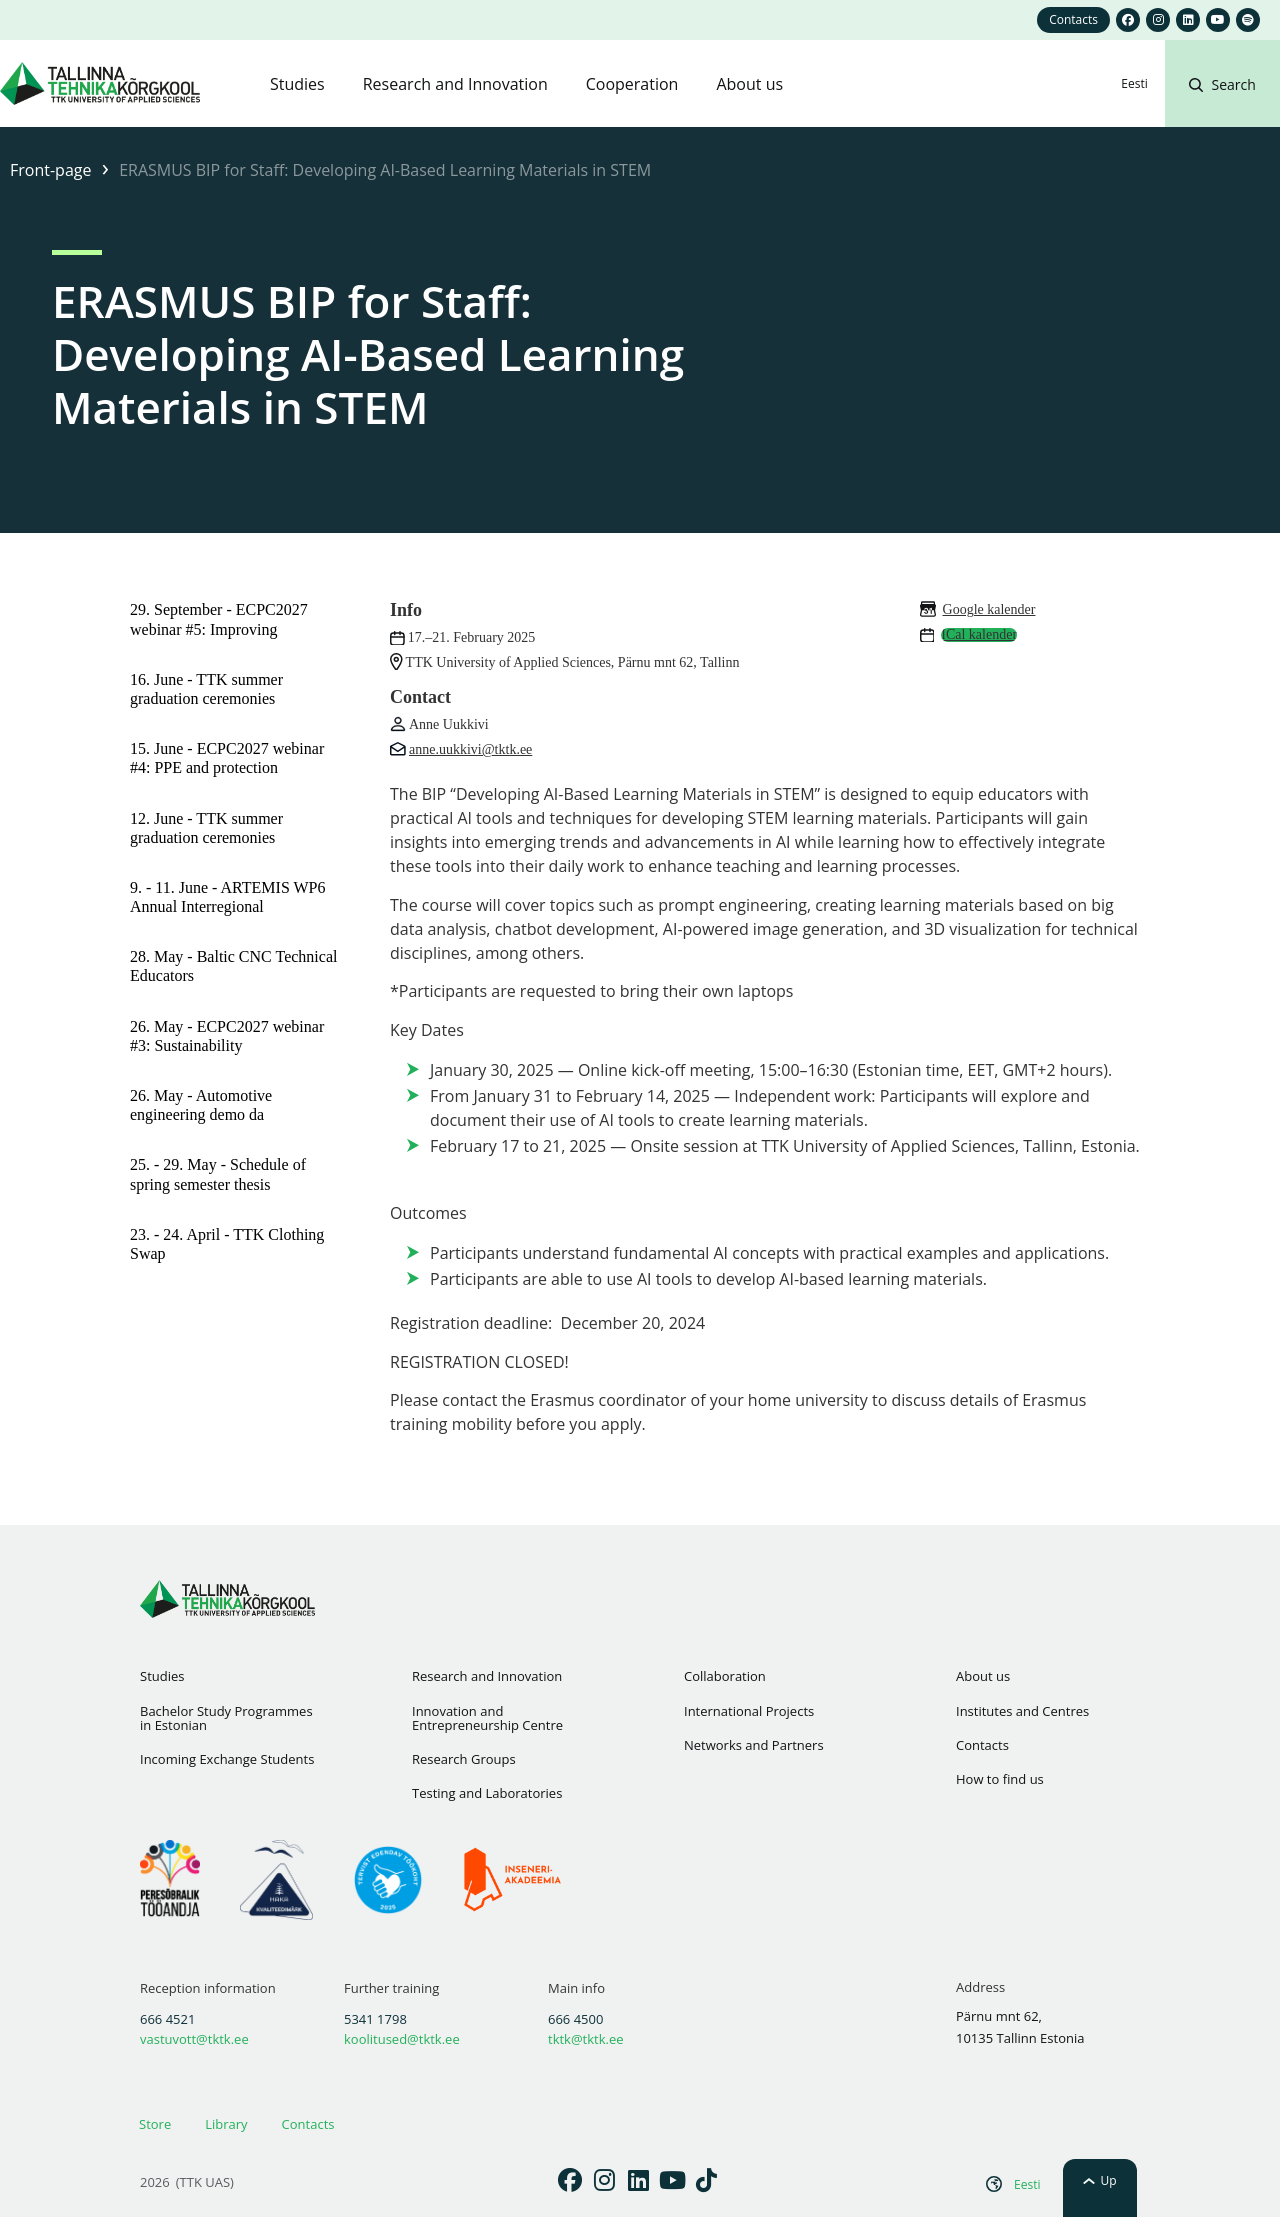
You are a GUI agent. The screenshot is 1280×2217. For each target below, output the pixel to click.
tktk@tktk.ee (586, 2039)
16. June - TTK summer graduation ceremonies (206, 689)
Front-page (50, 170)
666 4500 (575, 2019)
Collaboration (725, 1676)
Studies (162, 1676)
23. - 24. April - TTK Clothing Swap (227, 1244)
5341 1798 (375, 2019)
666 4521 (167, 2019)
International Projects (749, 1711)
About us (983, 1676)
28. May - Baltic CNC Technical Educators (233, 966)
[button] (1222, 108)
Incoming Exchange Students (227, 1759)
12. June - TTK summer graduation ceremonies (206, 828)
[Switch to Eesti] (1134, 84)
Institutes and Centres (1022, 1711)
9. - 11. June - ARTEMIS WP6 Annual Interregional (227, 897)
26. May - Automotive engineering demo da (201, 1105)
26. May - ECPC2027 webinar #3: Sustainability (227, 1036)
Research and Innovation (487, 1676)
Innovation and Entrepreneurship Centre (487, 1718)
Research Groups (464, 1759)
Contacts (982, 1745)
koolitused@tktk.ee (402, 2039)
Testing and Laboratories (487, 1793)
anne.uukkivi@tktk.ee (470, 749)
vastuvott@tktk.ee (194, 2039)
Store (155, 2124)
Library (226, 2124)
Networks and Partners (754, 1745)
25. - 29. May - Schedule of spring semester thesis (218, 1174)
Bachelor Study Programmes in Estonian (226, 1718)
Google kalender (989, 609)
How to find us (1000, 1779)
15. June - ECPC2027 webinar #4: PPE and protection (227, 758)
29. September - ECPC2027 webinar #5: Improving (219, 619)
